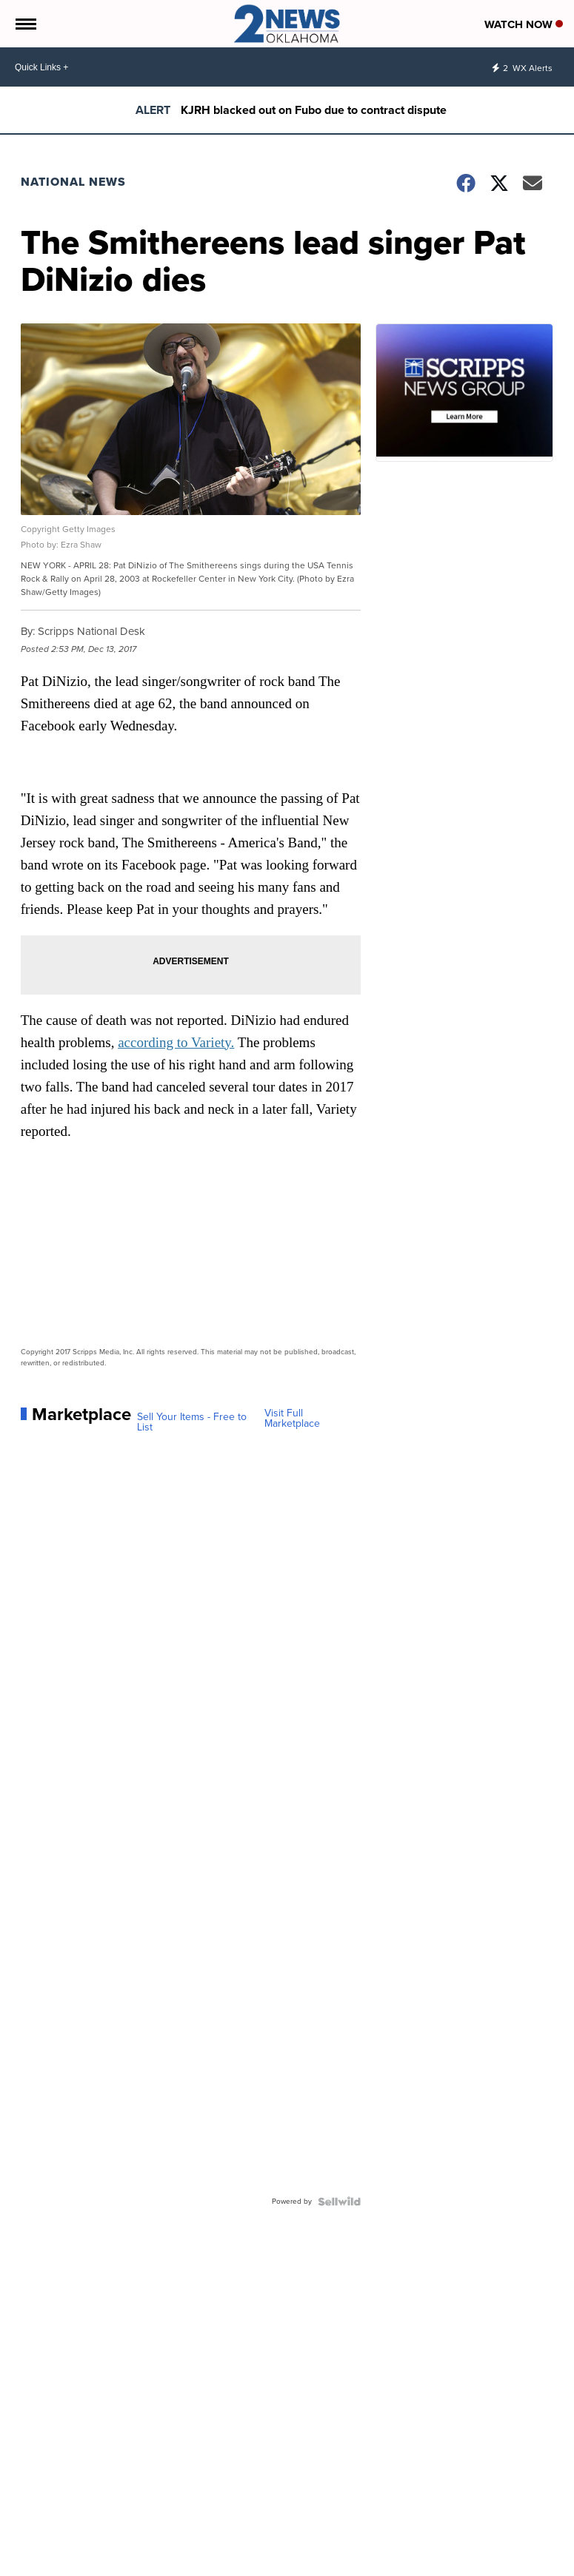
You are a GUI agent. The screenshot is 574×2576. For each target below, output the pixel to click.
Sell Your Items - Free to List (192, 1422)
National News (73, 181)
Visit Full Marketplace (292, 1418)
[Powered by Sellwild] (339, 2201)
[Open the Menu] (25, 23)
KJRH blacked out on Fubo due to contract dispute (314, 109)
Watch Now (523, 24)
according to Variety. (176, 1042)
